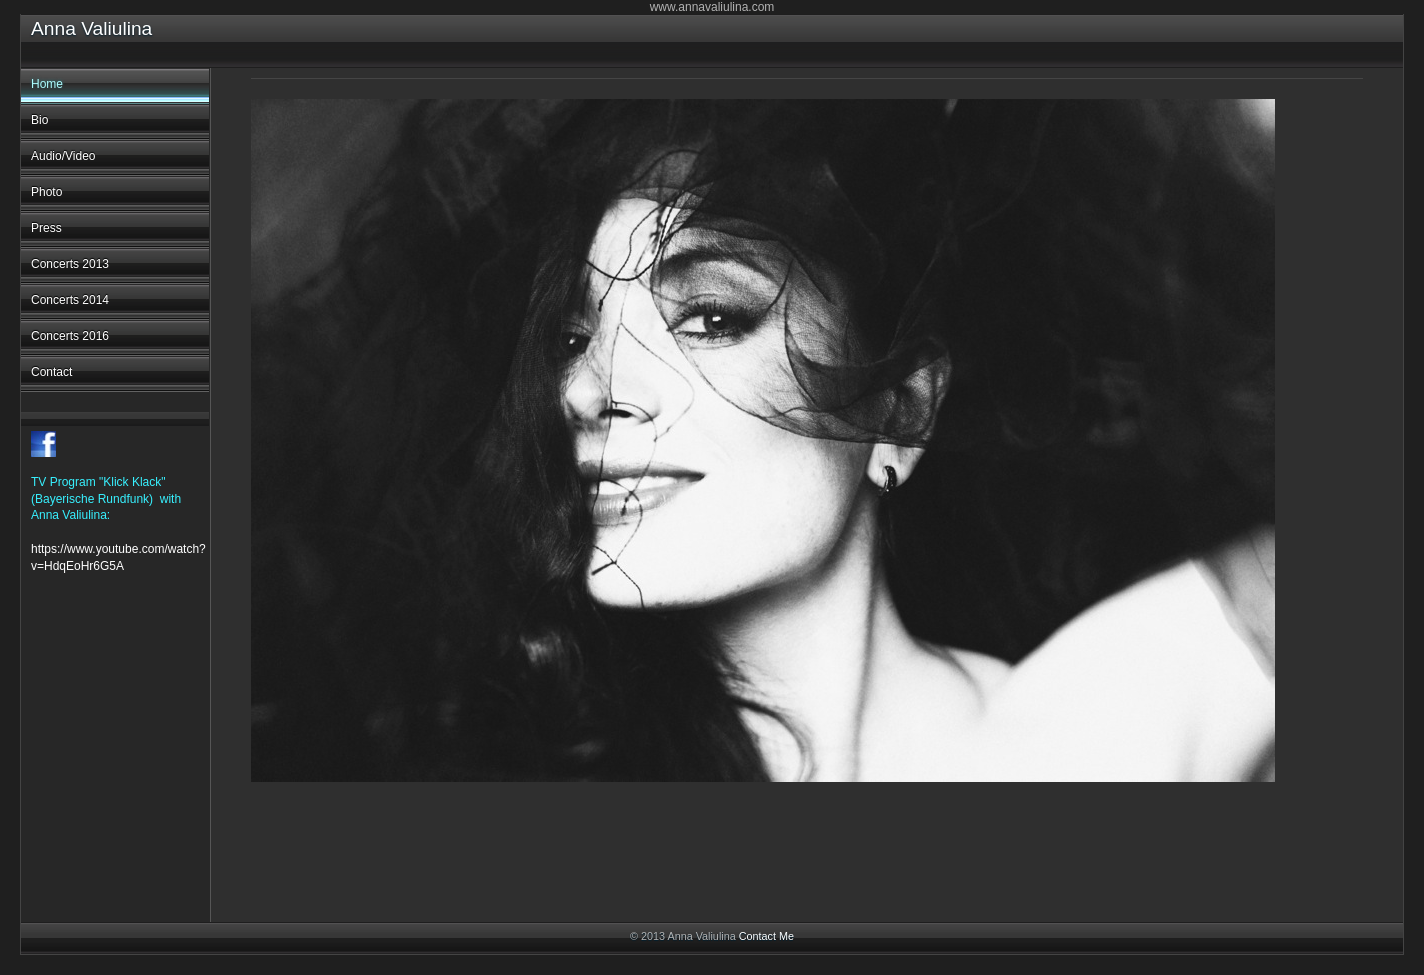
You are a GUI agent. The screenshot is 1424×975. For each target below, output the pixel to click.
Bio (39, 120)
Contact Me (766, 936)
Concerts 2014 (70, 300)
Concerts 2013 (70, 264)
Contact (51, 372)
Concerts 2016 (70, 336)
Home (47, 84)
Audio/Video (63, 156)
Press (46, 228)
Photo (46, 192)
